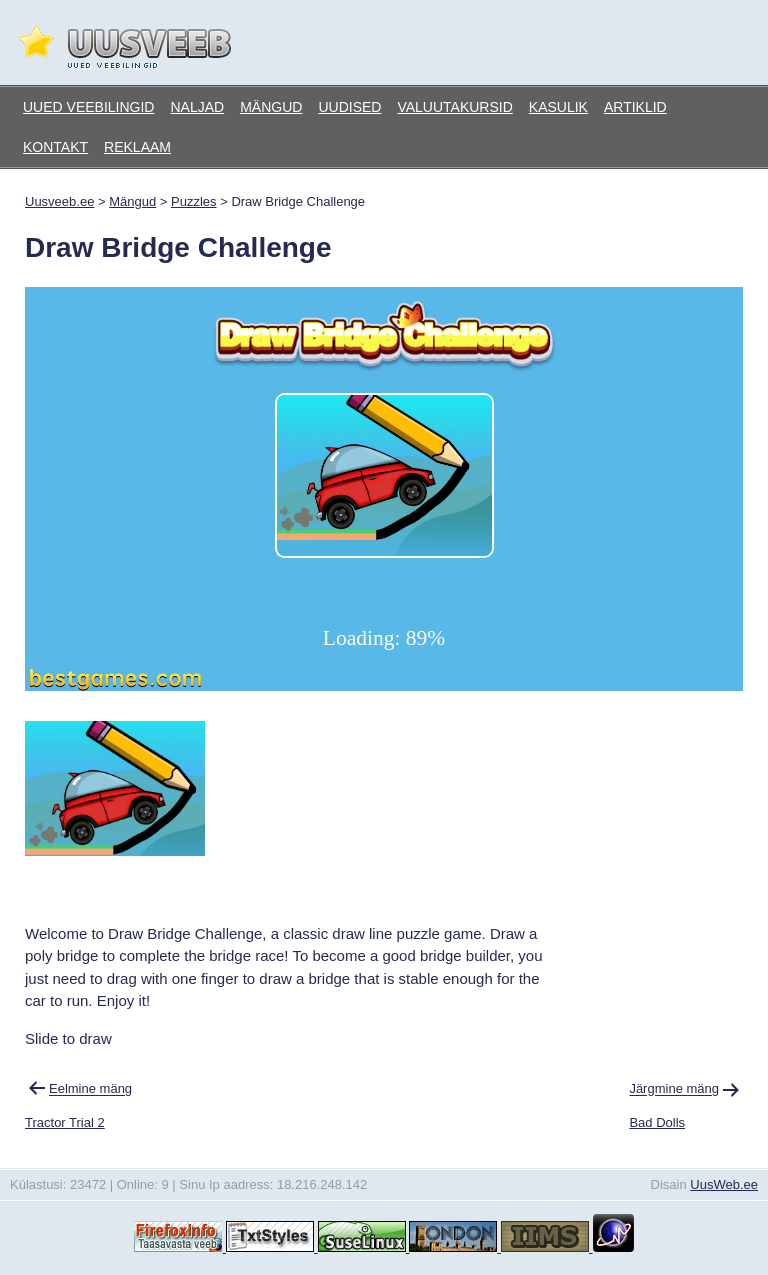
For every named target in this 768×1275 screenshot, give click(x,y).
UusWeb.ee (724, 1184)
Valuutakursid (454, 107)
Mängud (271, 107)
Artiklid (635, 107)
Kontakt (55, 147)
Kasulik (558, 107)
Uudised (349, 107)
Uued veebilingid (88, 107)
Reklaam (137, 147)
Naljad (197, 107)
